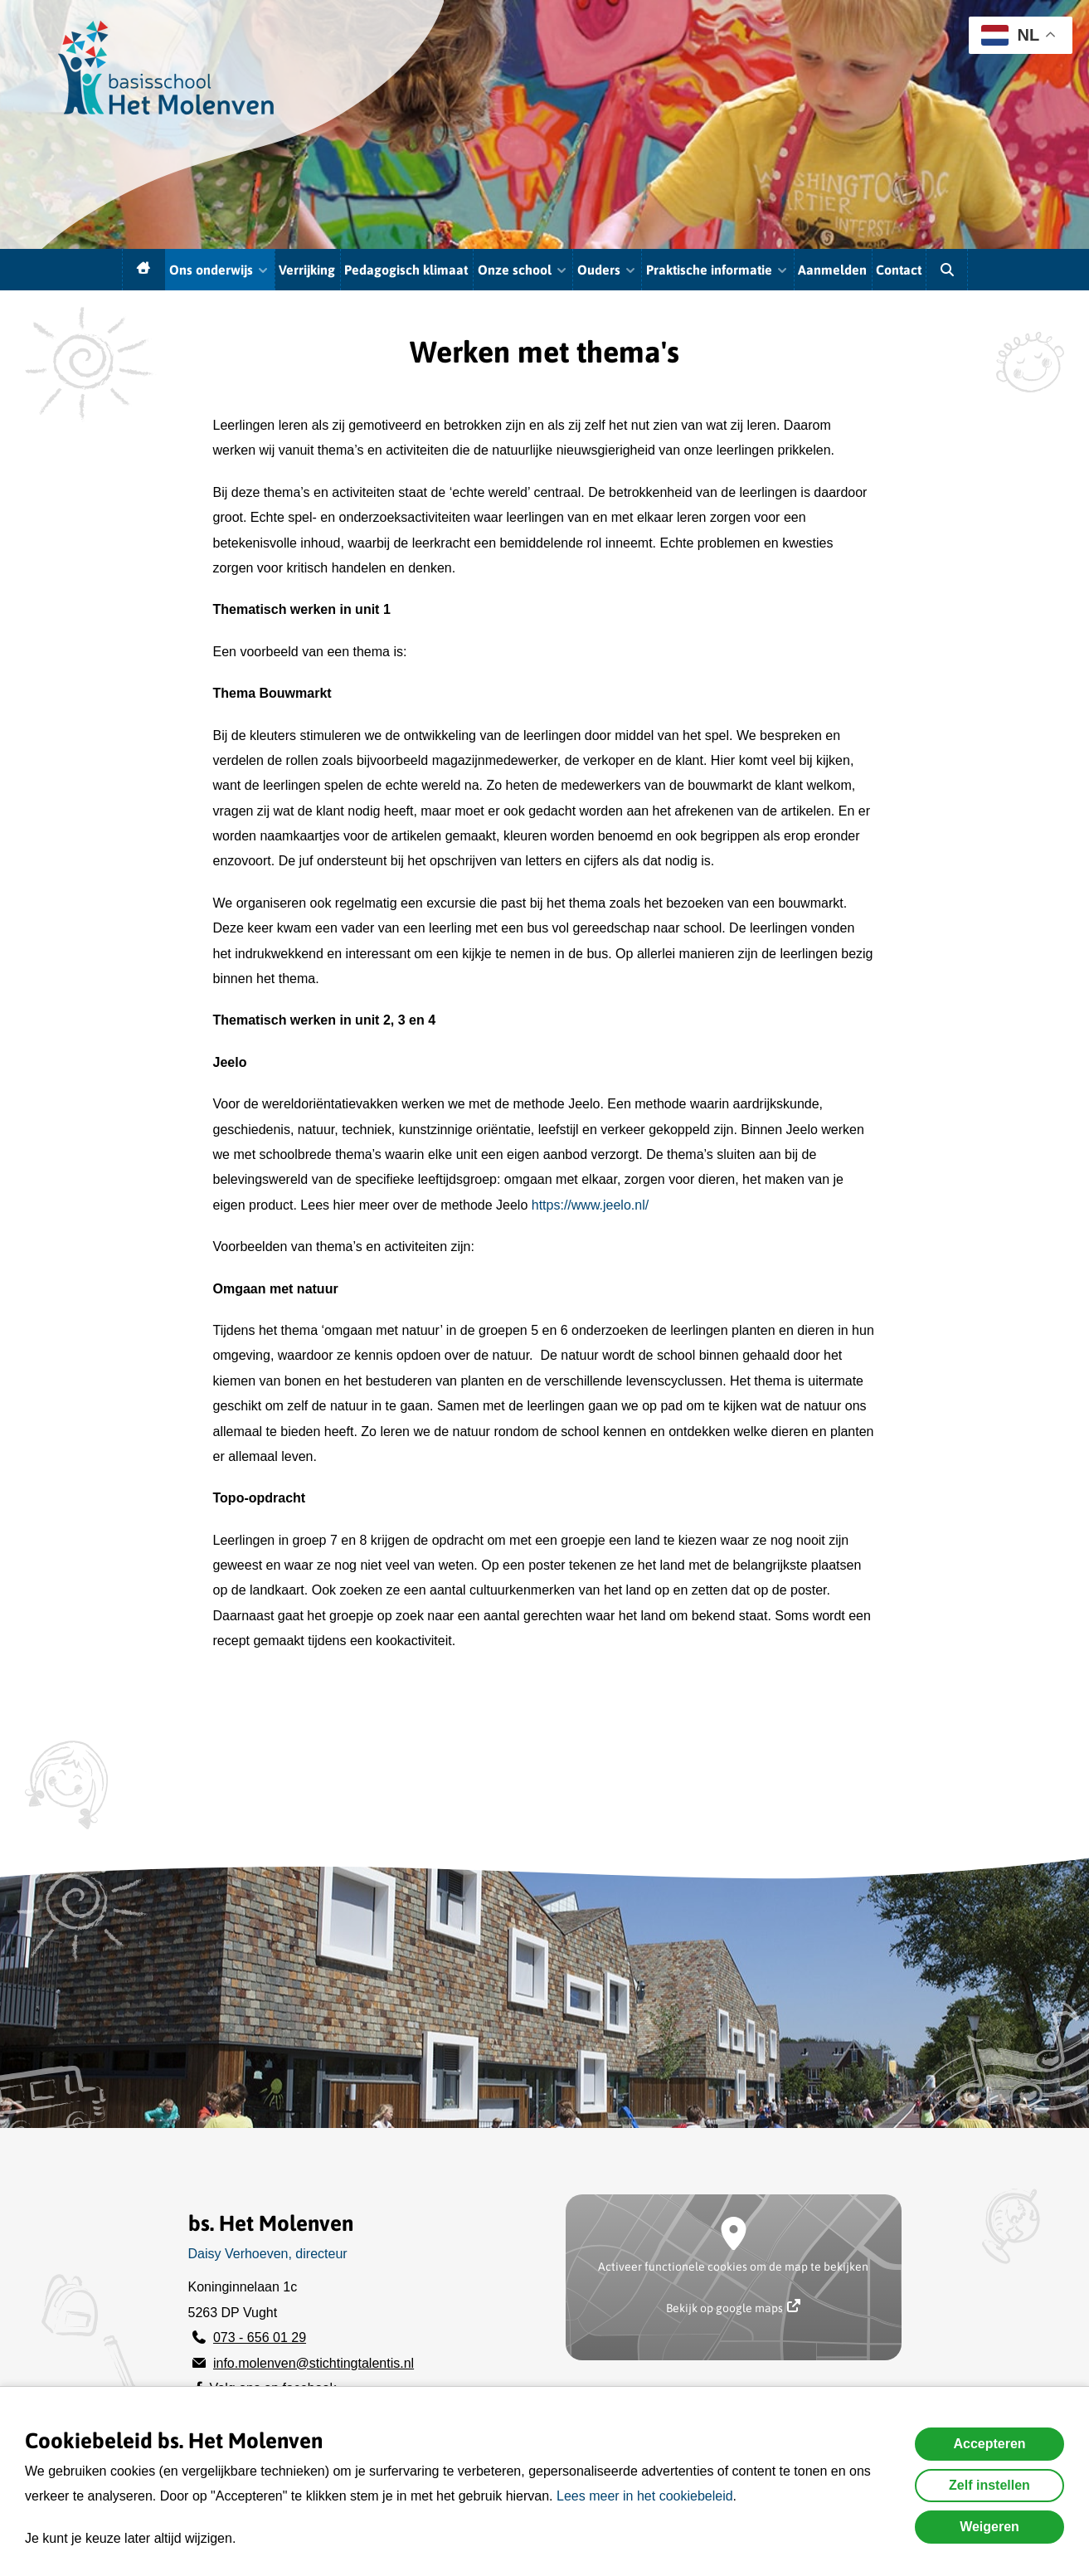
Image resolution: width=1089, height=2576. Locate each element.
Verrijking (307, 269)
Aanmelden (832, 269)
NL (1010, 35)
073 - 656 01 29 (259, 2337)
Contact (898, 269)
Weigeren (989, 2527)
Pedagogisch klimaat (406, 269)
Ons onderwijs (219, 269)
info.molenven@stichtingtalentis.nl (313, 2363)
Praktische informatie (717, 269)
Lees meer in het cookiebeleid (645, 2496)
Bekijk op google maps (733, 2307)
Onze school (523, 269)
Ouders (607, 269)
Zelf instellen (989, 2485)
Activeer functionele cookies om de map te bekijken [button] (733, 2266)
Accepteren (989, 2444)
